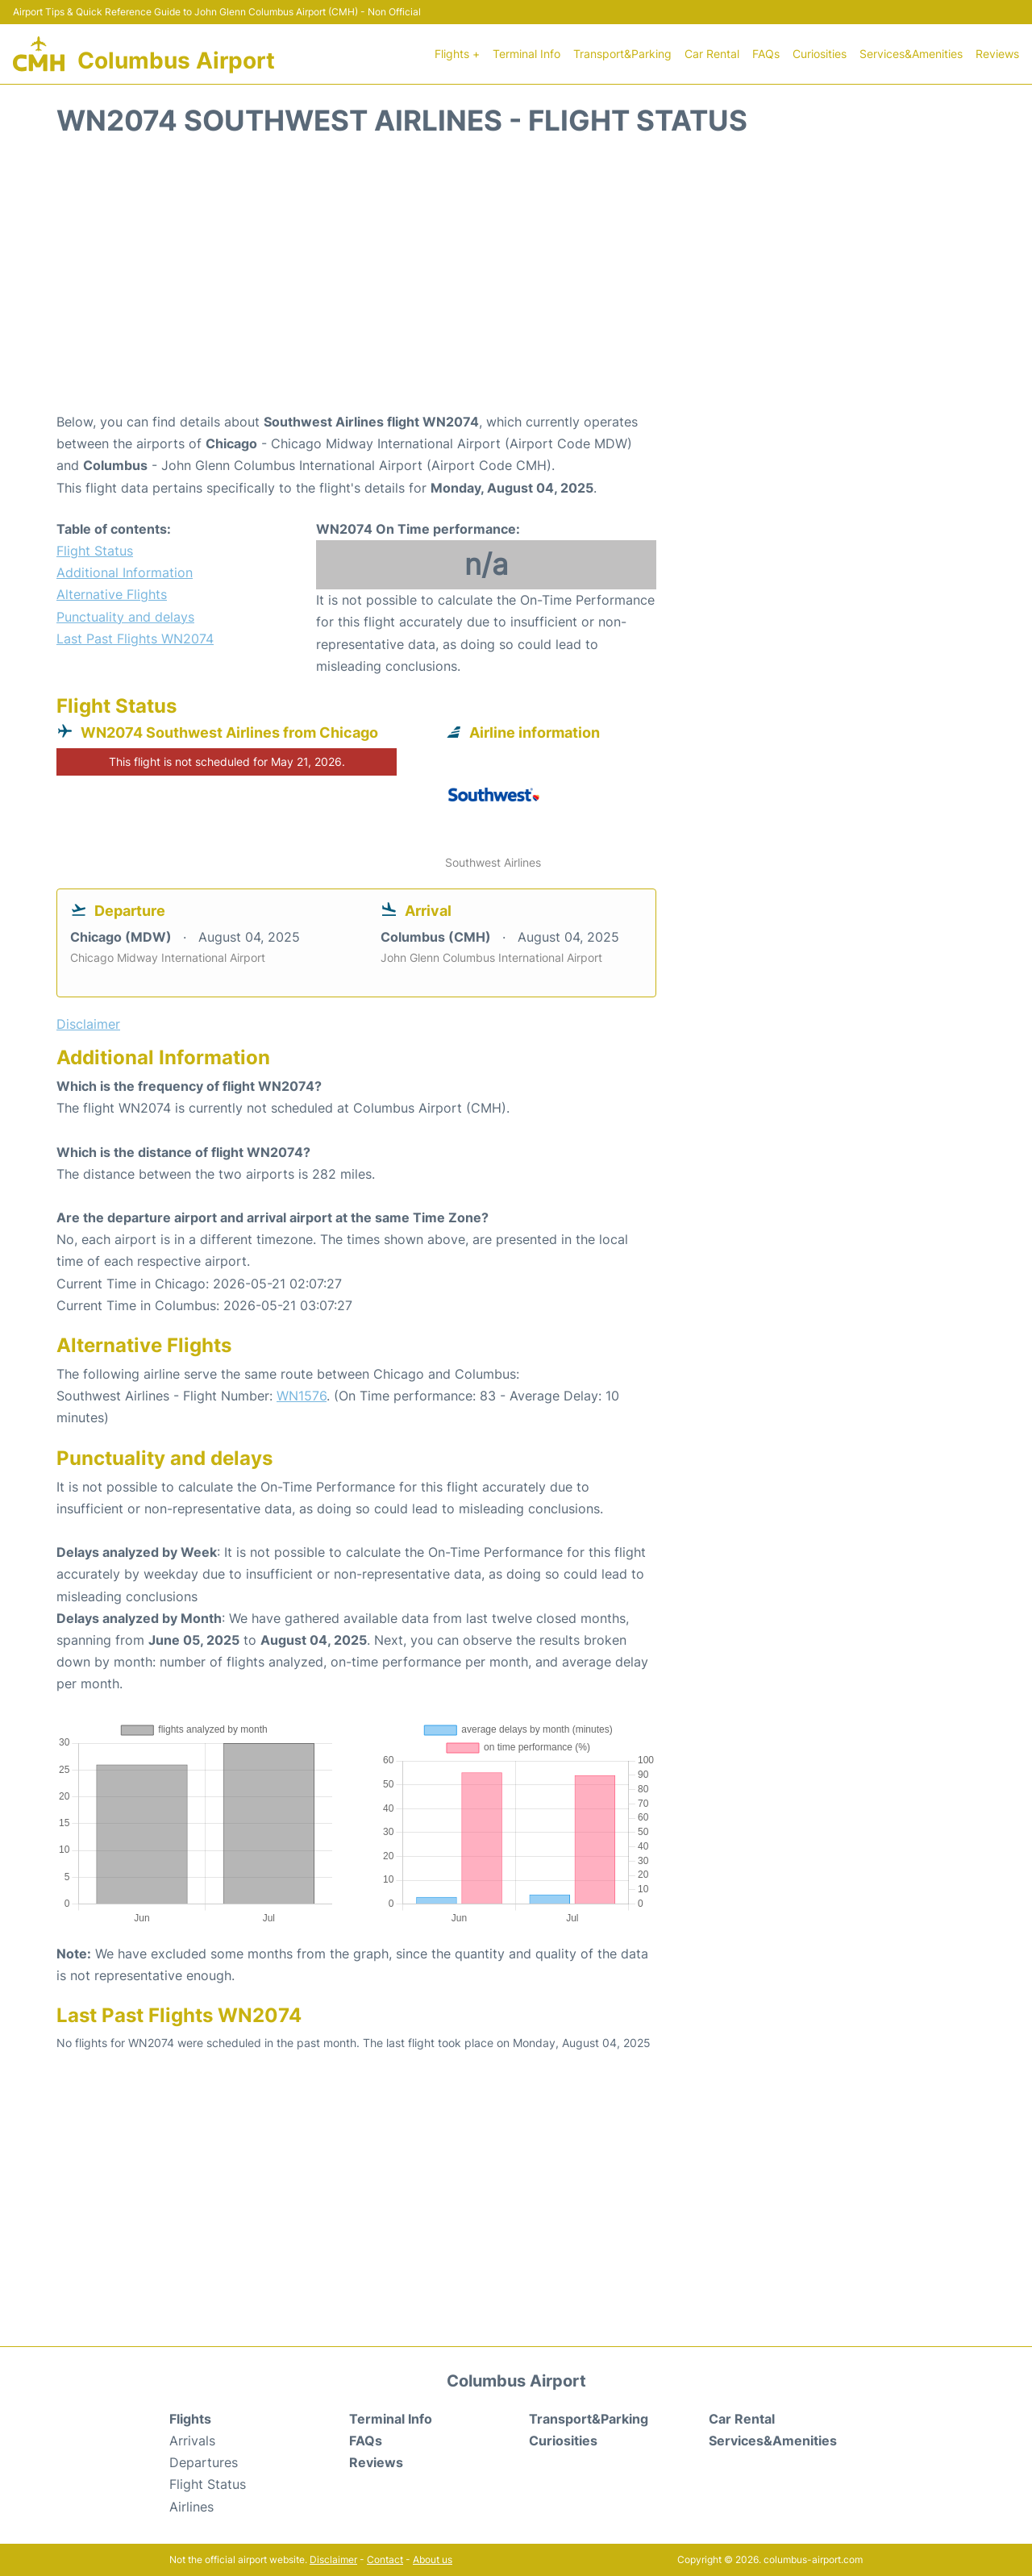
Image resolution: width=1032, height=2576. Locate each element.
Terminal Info (526, 53)
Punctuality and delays (125, 617)
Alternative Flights (111, 594)
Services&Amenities (911, 53)
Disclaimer (333, 2559)
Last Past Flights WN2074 (135, 638)
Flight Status (94, 551)
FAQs (766, 53)
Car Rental (712, 53)
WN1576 (302, 1396)
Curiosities (820, 53)
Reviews (997, 53)
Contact (385, 2559)
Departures (203, 2462)
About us (432, 2559)
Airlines (191, 2507)
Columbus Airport (176, 60)
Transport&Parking (622, 53)
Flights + (457, 53)
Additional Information (124, 572)
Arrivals (192, 2440)
